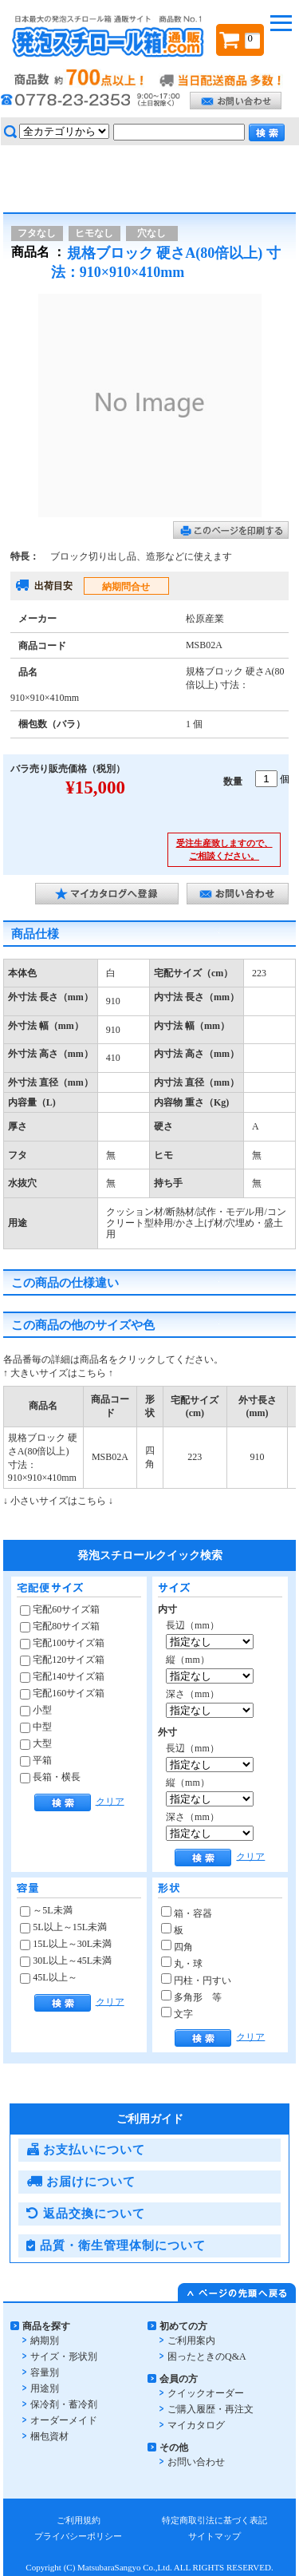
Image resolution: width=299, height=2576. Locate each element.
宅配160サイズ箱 (62, 1693)
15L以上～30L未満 (66, 1943)
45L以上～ (48, 1977)
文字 (177, 2014)
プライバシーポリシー (78, 2536)
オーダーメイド (63, 2420)
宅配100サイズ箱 (62, 1642)
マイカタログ (196, 2425)
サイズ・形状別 (63, 2356)
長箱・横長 (50, 1777)
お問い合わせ (196, 2461)
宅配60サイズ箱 (60, 1609)
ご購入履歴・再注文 (210, 2409)
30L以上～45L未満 (66, 1960)
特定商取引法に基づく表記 (214, 2520)
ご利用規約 (78, 2520)
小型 (36, 1709)
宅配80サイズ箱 (60, 1626)
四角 (177, 1947)
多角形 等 (191, 1997)
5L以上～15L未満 (63, 1927)
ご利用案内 (191, 2340)
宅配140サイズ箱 (62, 1676)
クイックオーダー (205, 2393)
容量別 (44, 2372)
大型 (36, 1743)
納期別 (44, 2340)
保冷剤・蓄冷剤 (63, 2404)
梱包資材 (49, 2436)
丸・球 (182, 1963)
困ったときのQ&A (206, 2356)
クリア (110, 1800)
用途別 (44, 2388)
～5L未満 (46, 1910)
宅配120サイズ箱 (62, 1659)
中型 (36, 1726)
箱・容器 (186, 1913)
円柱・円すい (196, 1980)
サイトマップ (214, 2536)
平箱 (36, 1760)
